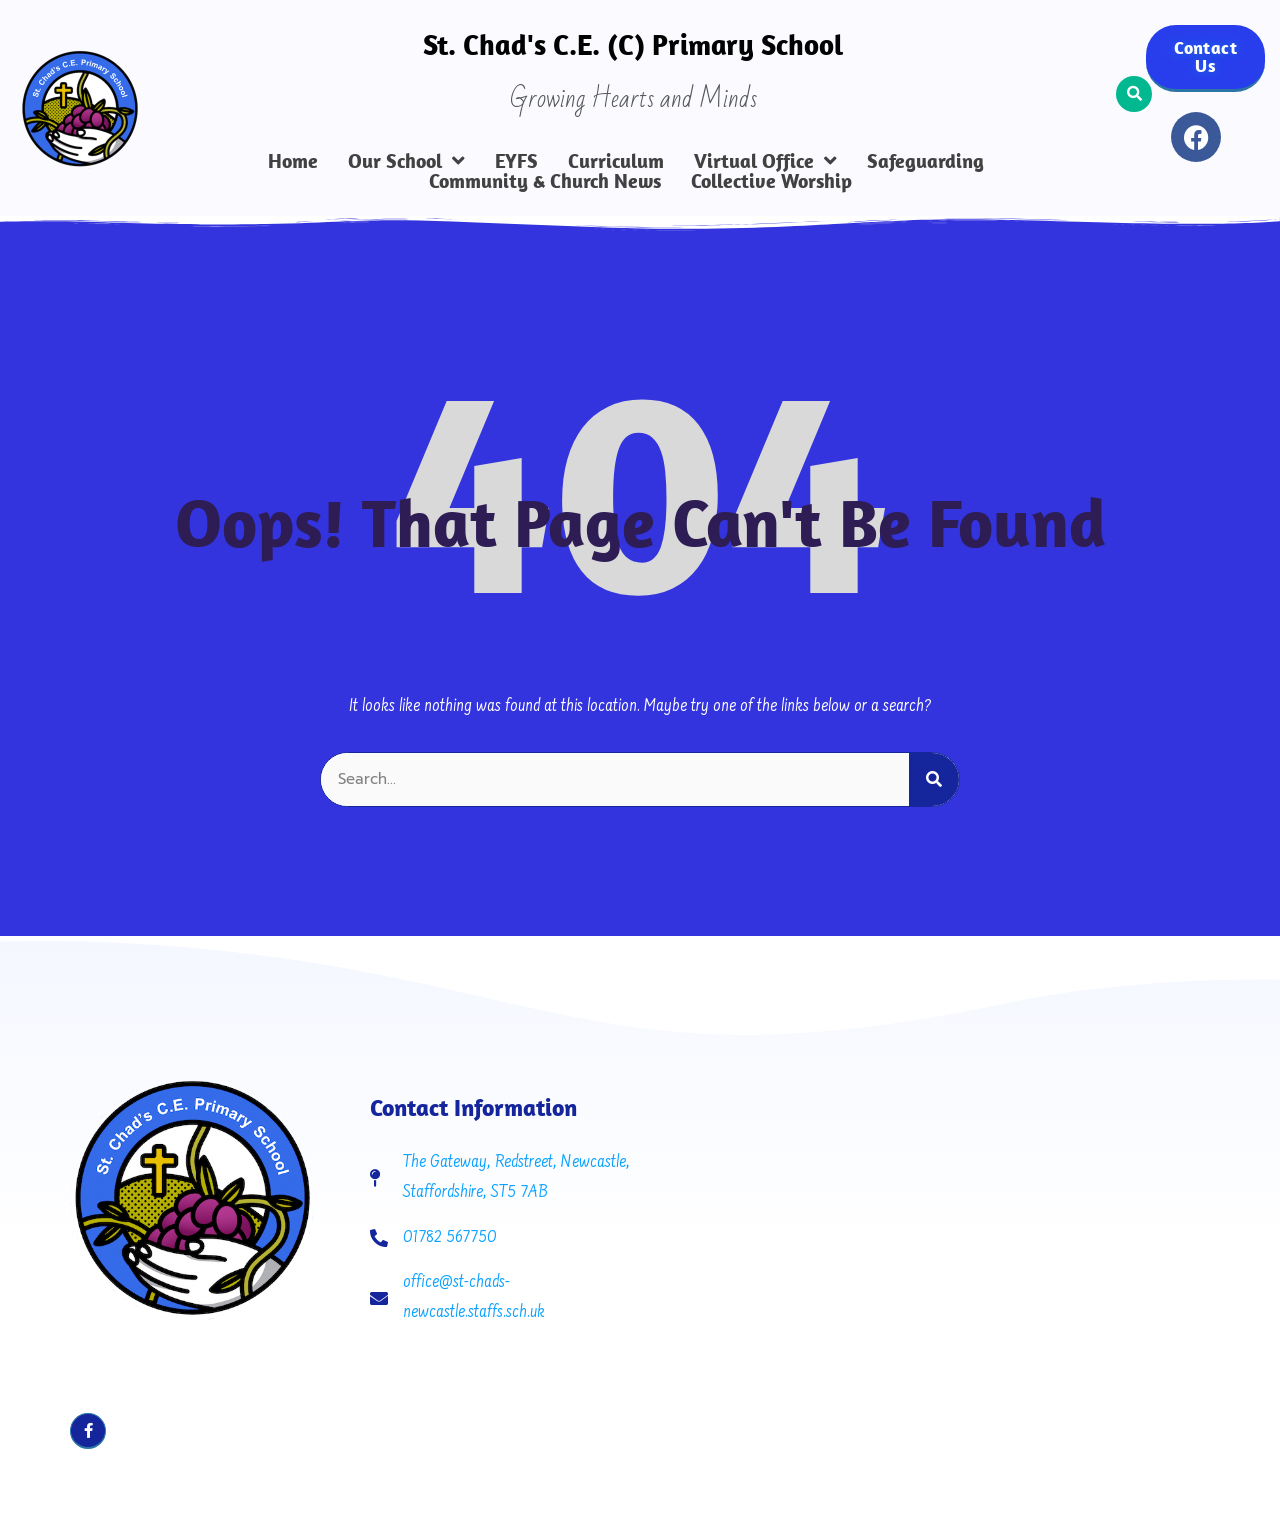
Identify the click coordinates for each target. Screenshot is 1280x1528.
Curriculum (616, 161)
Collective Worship (771, 181)
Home (293, 161)
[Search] (934, 779)
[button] (1134, 94)
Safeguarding (925, 161)
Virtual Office (765, 161)
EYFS (516, 161)
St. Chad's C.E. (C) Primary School (633, 44)
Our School (406, 161)
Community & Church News (545, 181)
